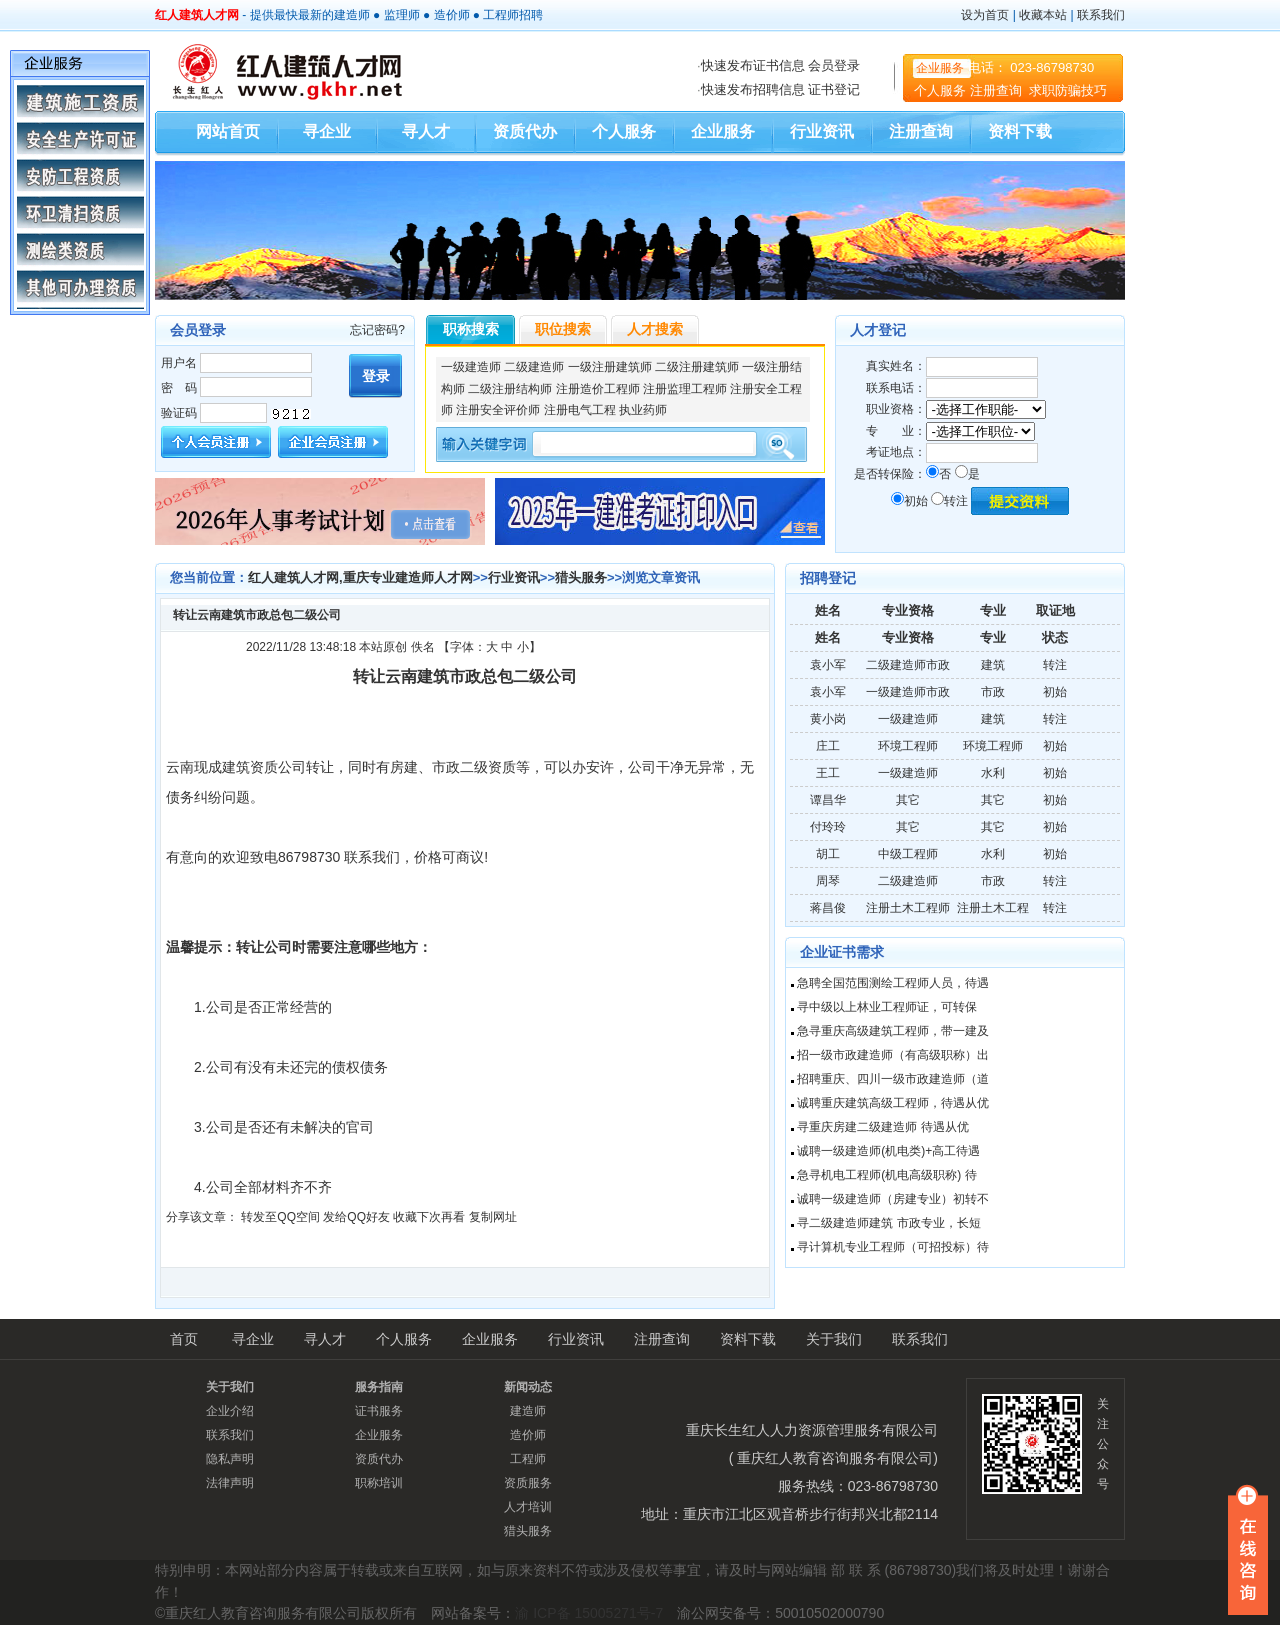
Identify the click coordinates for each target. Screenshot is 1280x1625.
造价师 (452, 15)
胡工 (828, 854)
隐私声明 (230, 1459)
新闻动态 (528, 1387)
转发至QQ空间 (280, 1217)
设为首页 (985, 15)
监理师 (402, 15)
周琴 (828, 881)
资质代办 (525, 131)
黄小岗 (828, 719)
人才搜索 (655, 329)
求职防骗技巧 (1068, 90)
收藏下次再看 (429, 1217)
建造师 (352, 15)
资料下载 (1020, 131)
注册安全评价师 (498, 410)
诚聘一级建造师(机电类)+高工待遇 (888, 1151)
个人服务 (940, 90)
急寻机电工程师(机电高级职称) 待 (886, 1175)
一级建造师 (471, 367)
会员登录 (834, 65)
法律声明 (230, 1483)
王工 (828, 773)
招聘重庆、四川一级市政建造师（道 (893, 1079)
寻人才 (426, 131)
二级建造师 (534, 367)
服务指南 (379, 1387)
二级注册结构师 (510, 389)
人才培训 (528, 1507)
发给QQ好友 (356, 1217)
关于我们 (834, 1339)
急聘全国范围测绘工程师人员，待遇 (893, 983)
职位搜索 (563, 329)
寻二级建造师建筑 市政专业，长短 (888, 1223)
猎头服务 (581, 577)
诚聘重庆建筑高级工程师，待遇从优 (893, 1103)
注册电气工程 (580, 410)
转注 (949, 501)
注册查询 (998, 90)
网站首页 (228, 131)
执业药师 (643, 410)
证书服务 (379, 1411)
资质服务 (528, 1483)
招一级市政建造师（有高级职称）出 (893, 1055)
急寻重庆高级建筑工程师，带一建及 (893, 1031)
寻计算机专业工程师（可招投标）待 (893, 1247)
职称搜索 (471, 329)
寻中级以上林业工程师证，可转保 (887, 1007)
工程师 (501, 15)
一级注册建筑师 (610, 367)
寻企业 (327, 131)
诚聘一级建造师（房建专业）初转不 (893, 1199)
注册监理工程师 (685, 389)
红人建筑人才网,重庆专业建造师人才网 (360, 577)
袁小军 (828, 665)
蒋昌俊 (828, 908)
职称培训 (379, 1483)
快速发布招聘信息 (753, 89)
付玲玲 (828, 827)
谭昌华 (828, 800)
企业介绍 (230, 1411)
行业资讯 (822, 131)
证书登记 (834, 89)
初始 (909, 501)
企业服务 (940, 68)
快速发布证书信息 (753, 65)
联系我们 (1101, 15)
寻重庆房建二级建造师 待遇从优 (882, 1127)
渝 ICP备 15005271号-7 (589, 1613)
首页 (184, 1339)
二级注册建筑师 (697, 367)
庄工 (828, 746)
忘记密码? (377, 330)
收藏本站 (1043, 15)
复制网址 (493, 1217)
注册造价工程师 (598, 389)
